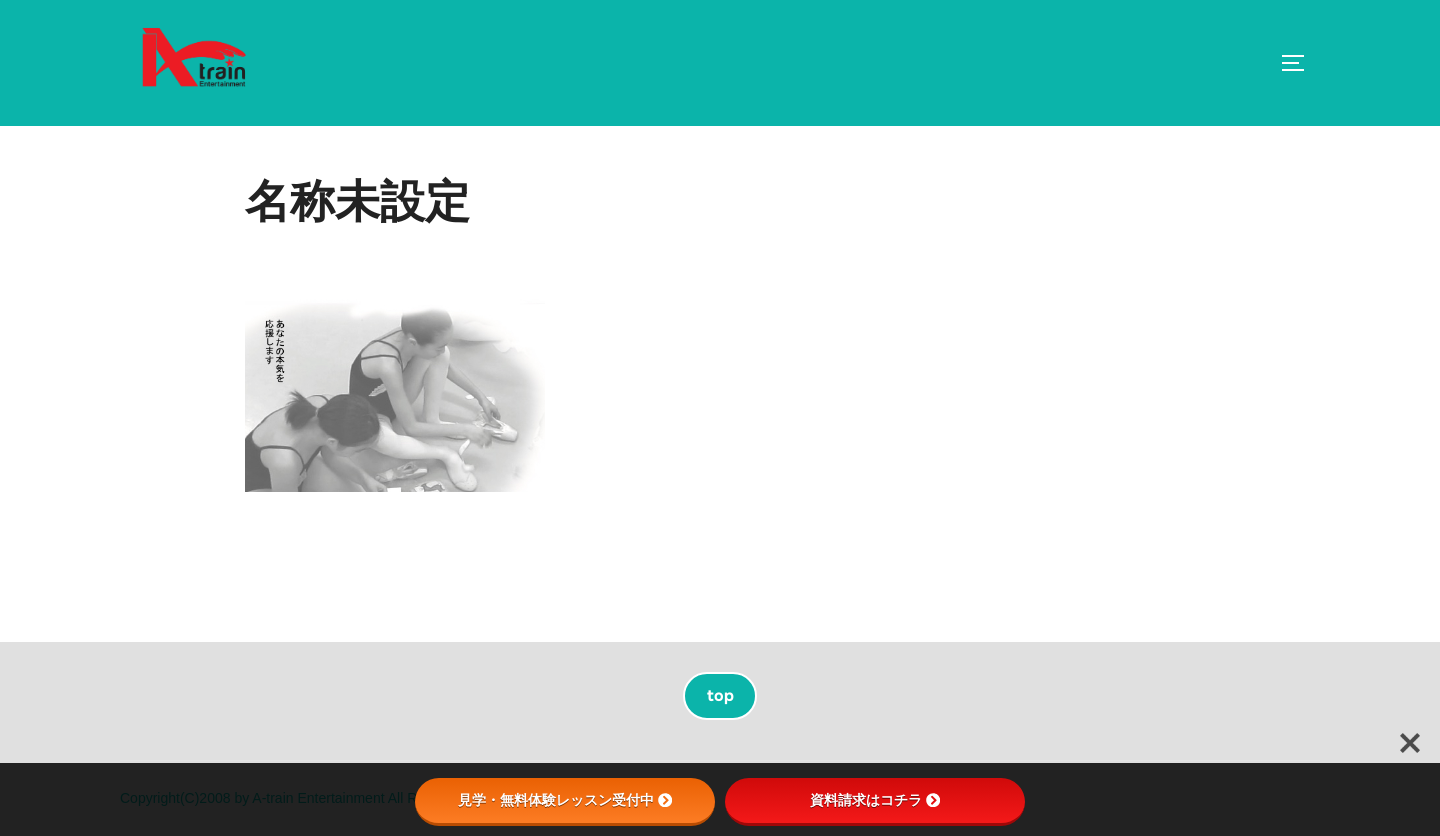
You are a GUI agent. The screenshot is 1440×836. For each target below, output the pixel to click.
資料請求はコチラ (875, 800)
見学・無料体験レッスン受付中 (565, 800)
